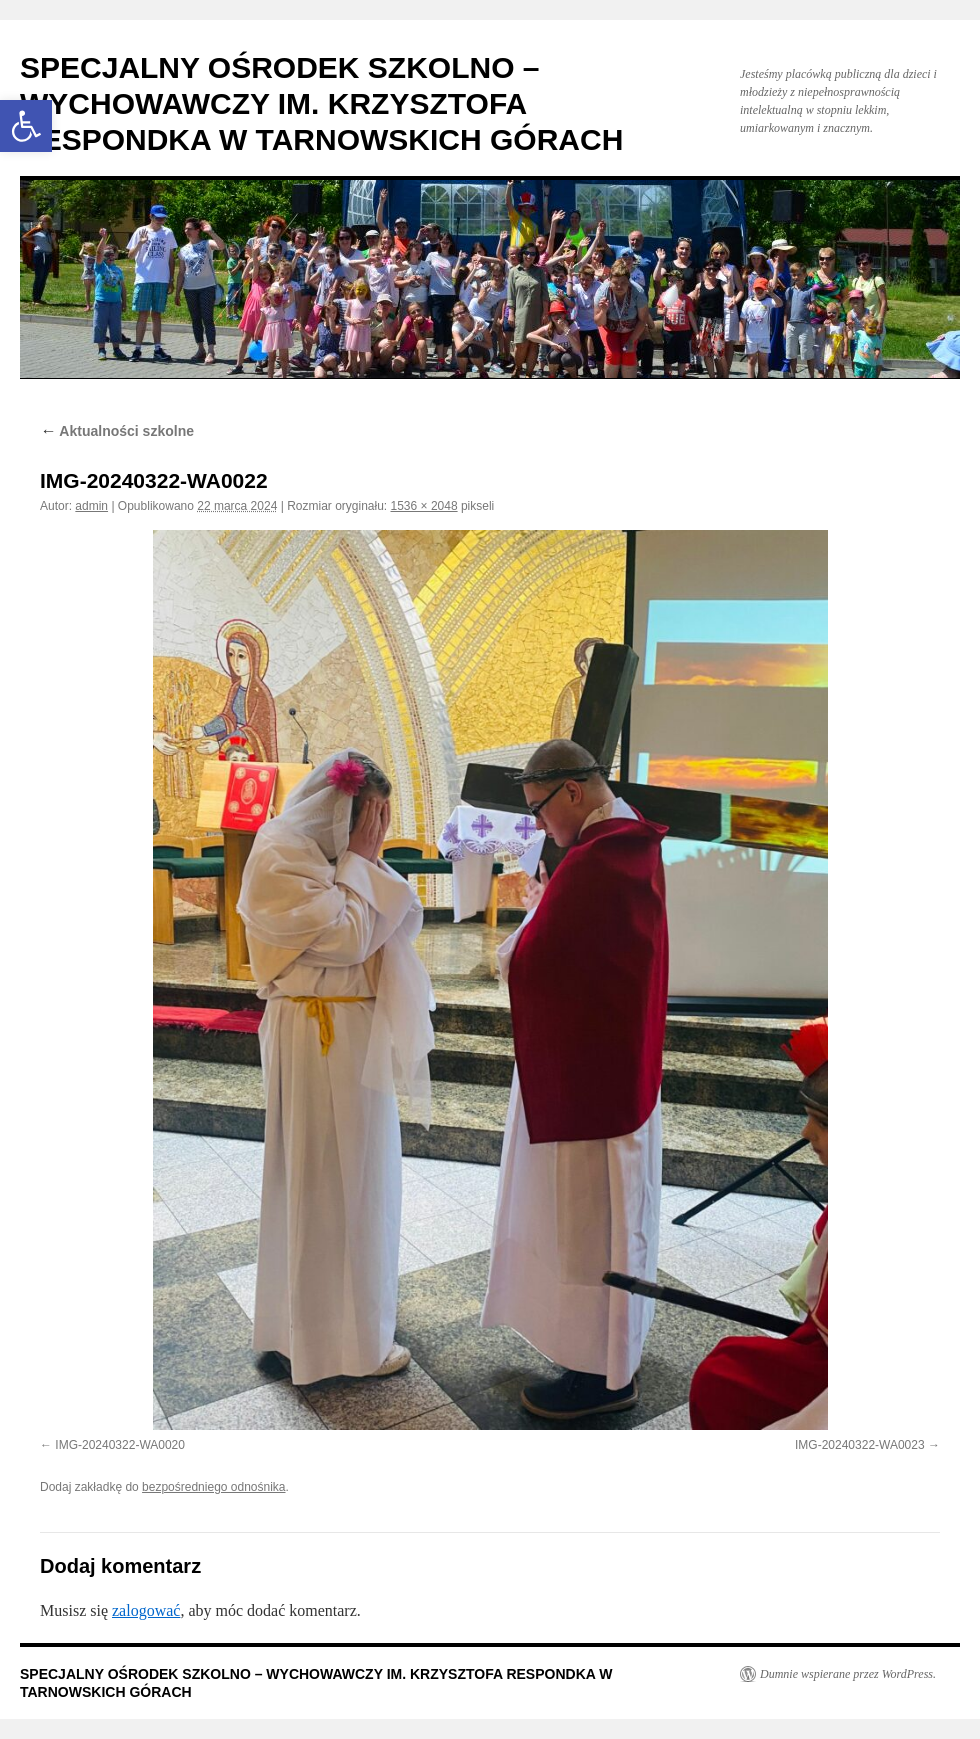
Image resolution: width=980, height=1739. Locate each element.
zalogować (146, 1610)
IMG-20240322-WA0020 (120, 1445)
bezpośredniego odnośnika (213, 1487)
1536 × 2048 (424, 506)
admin (91, 506)
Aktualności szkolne (117, 431)
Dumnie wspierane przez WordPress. (848, 1674)
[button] (26, 126)
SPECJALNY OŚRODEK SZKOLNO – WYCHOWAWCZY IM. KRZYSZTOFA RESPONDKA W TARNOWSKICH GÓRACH (321, 103)
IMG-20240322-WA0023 (860, 1445)
